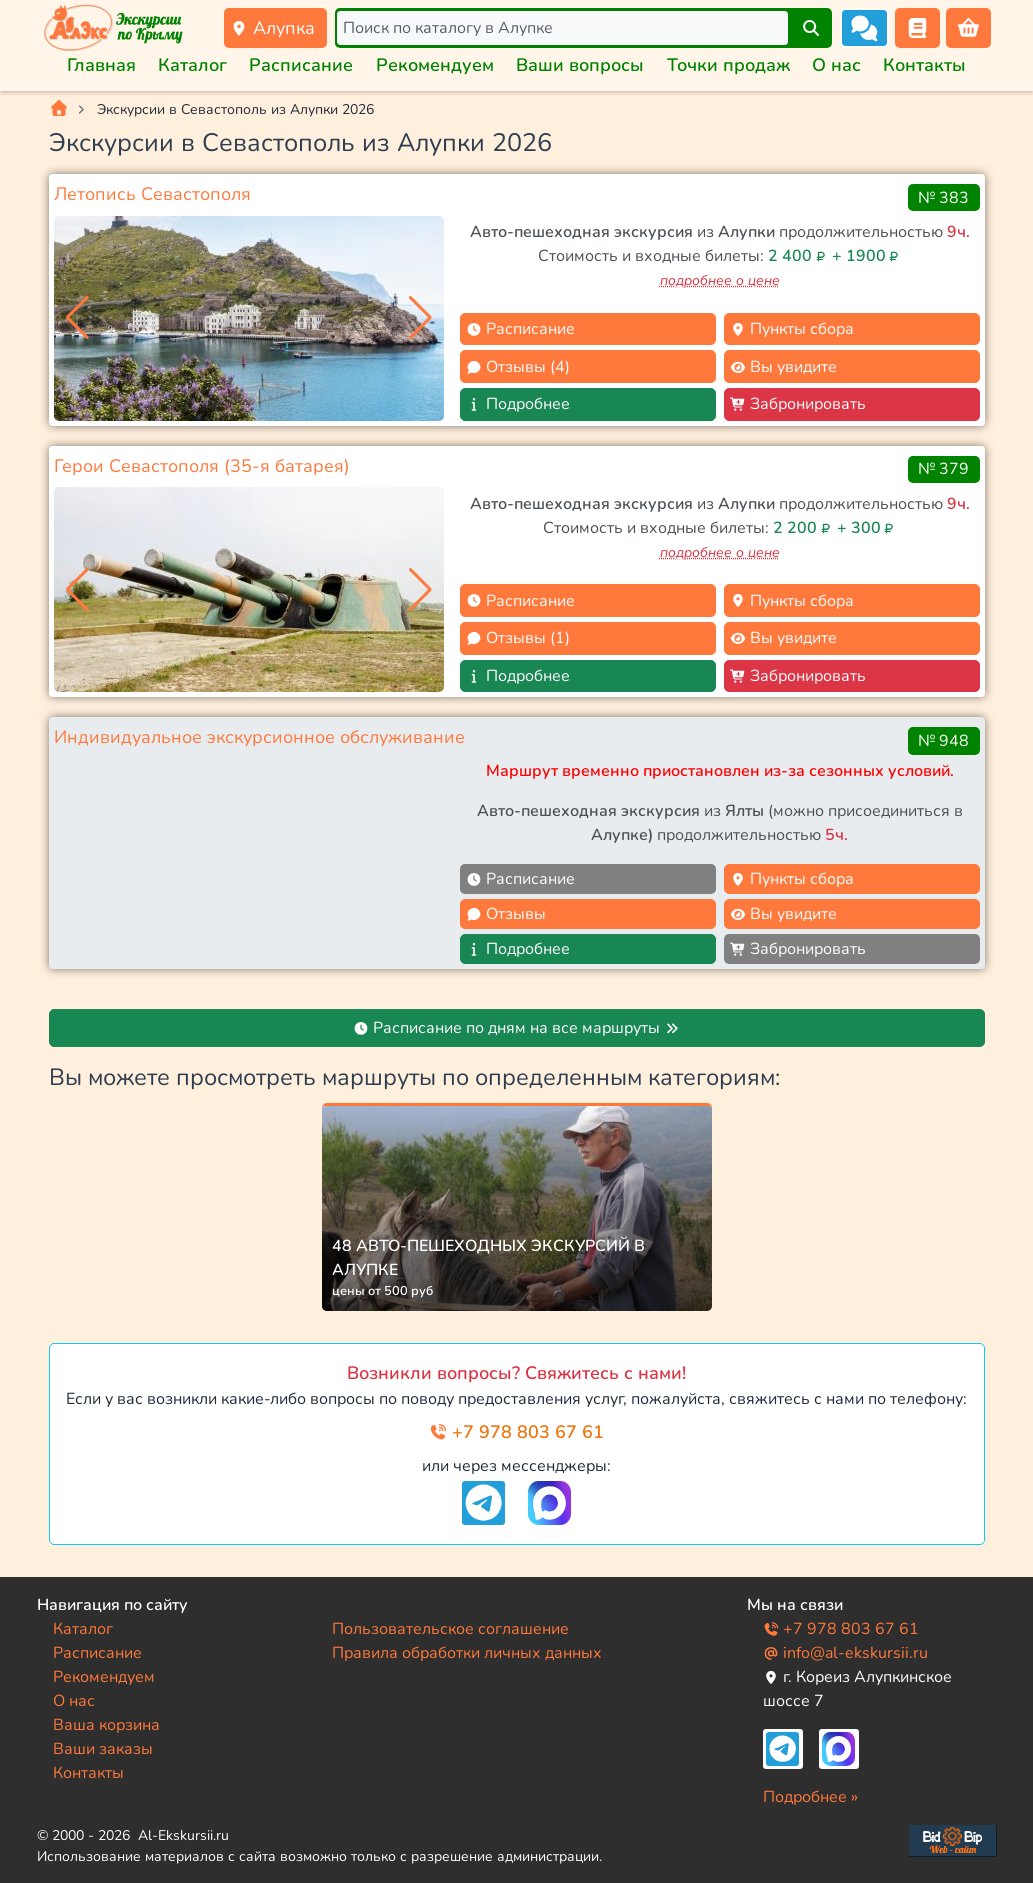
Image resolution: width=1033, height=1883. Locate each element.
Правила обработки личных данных (467, 1653)
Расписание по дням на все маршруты (516, 1028)
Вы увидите (783, 367)
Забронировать (798, 404)
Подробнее (518, 404)
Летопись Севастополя (152, 194)
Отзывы (506, 914)
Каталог (192, 65)
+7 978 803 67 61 (516, 1432)
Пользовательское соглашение (450, 1629)
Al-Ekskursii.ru (183, 1835)
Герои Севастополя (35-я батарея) (202, 466)
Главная (101, 65)
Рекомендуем (435, 65)
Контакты (924, 65)
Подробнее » (810, 1797)
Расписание (301, 65)
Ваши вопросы (580, 65)
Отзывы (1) (518, 638)
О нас (836, 65)
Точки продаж (728, 65)
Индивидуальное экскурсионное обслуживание (259, 737)
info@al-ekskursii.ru (845, 1653)
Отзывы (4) (518, 367)
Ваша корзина (106, 1725)
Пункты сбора (792, 329)
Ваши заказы (103, 1749)
